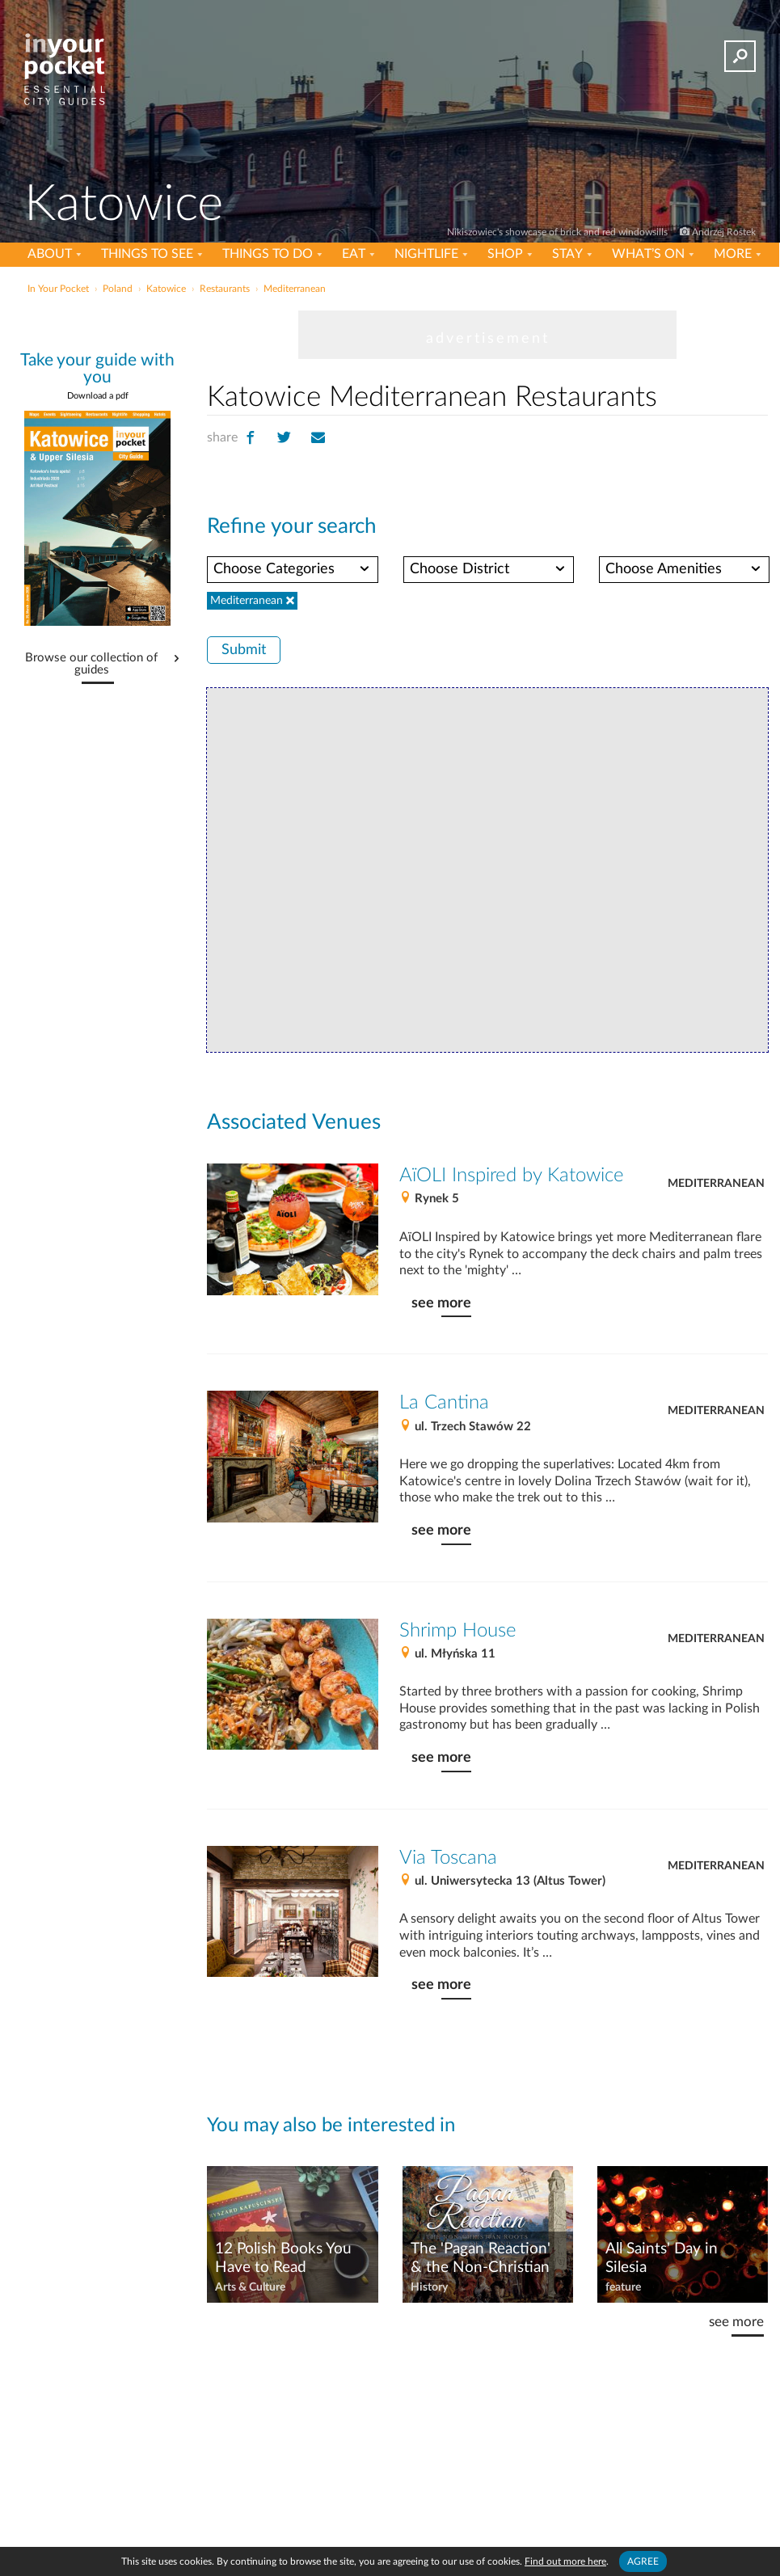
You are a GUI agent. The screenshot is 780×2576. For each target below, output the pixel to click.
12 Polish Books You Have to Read (283, 2258)
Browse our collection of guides (91, 664)
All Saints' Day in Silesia (661, 2258)
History (429, 2287)
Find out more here (565, 2561)
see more (441, 1303)
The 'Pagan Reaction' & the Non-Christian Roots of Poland (480, 2259)
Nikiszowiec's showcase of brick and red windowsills (558, 232)
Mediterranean (716, 1183)
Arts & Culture (250, 2287)
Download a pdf (98, 395)
